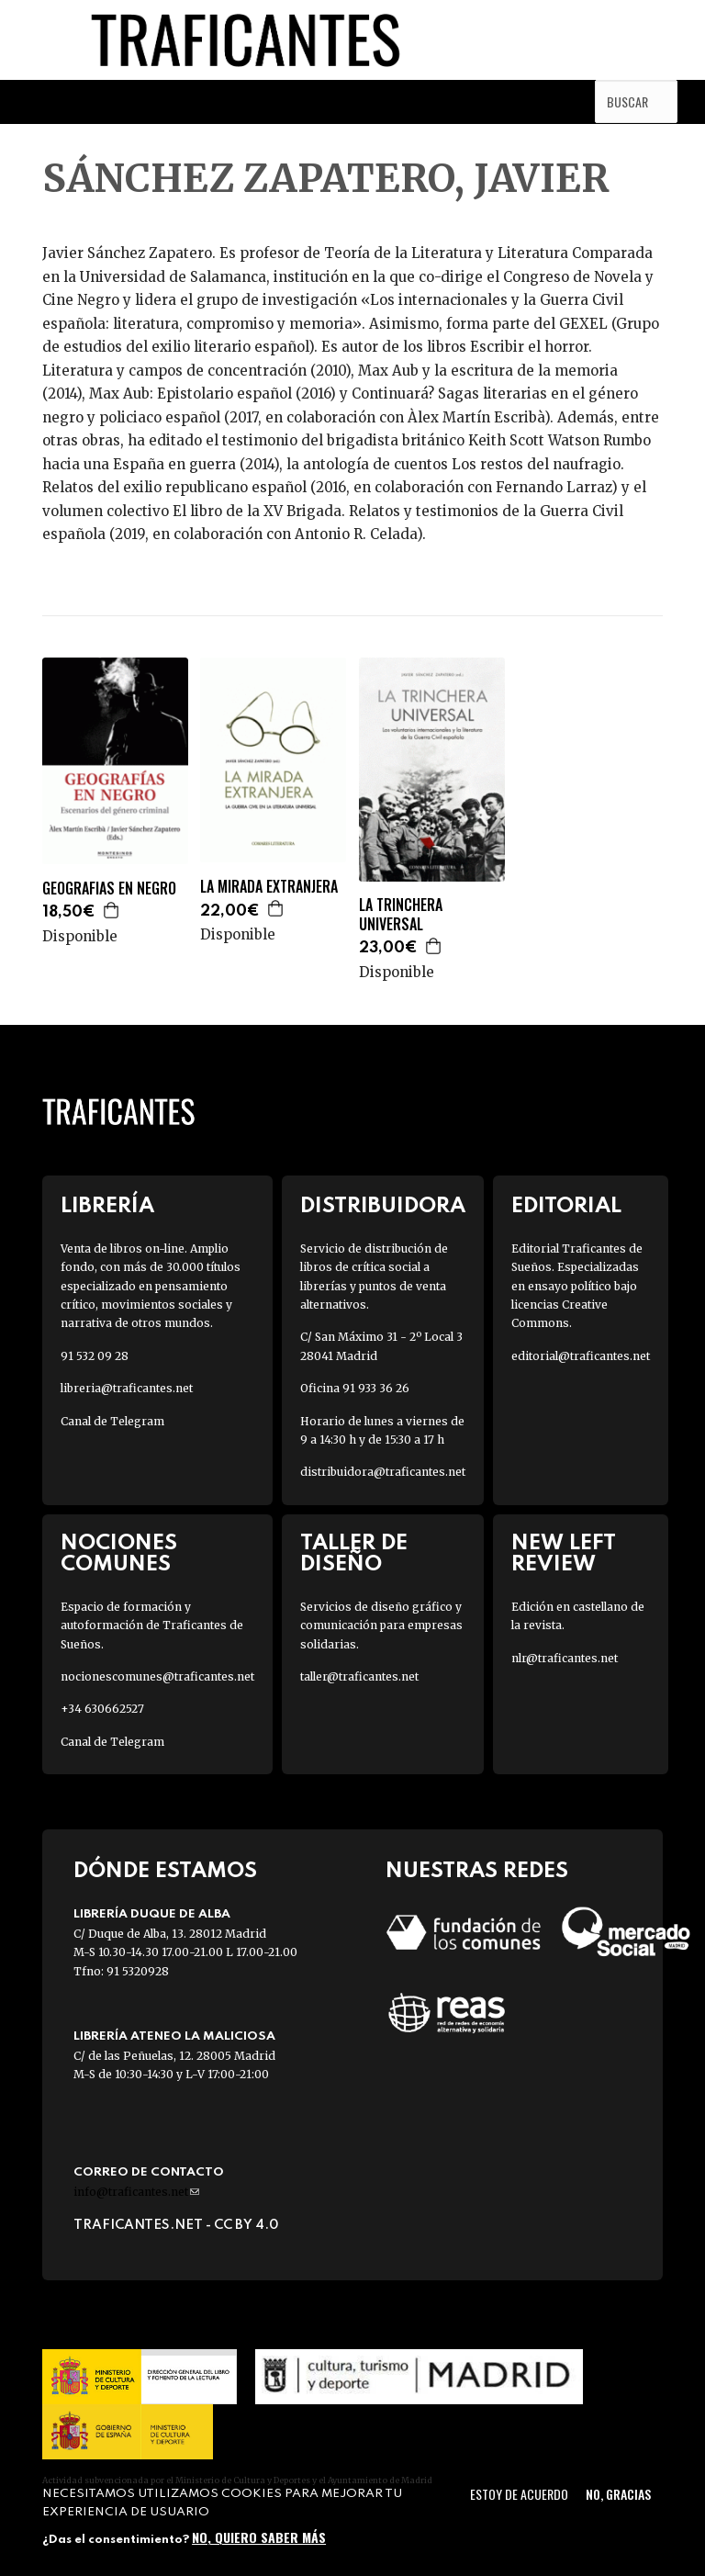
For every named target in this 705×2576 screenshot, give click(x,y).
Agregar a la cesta (112, 910)
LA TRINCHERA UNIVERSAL (400, 914)
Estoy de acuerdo (519, 2493)
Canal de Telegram (112, 1421)
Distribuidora (382, 1206)
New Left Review (563, 1554)
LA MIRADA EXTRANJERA (269, 886)
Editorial (566, 1206)
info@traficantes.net (136, 2192)
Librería (107, 1206)
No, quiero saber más (259, 2537)
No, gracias (618, 2493)
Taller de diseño (354, 1554)
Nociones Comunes (119, 1554)
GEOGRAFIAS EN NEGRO (109, 888)
